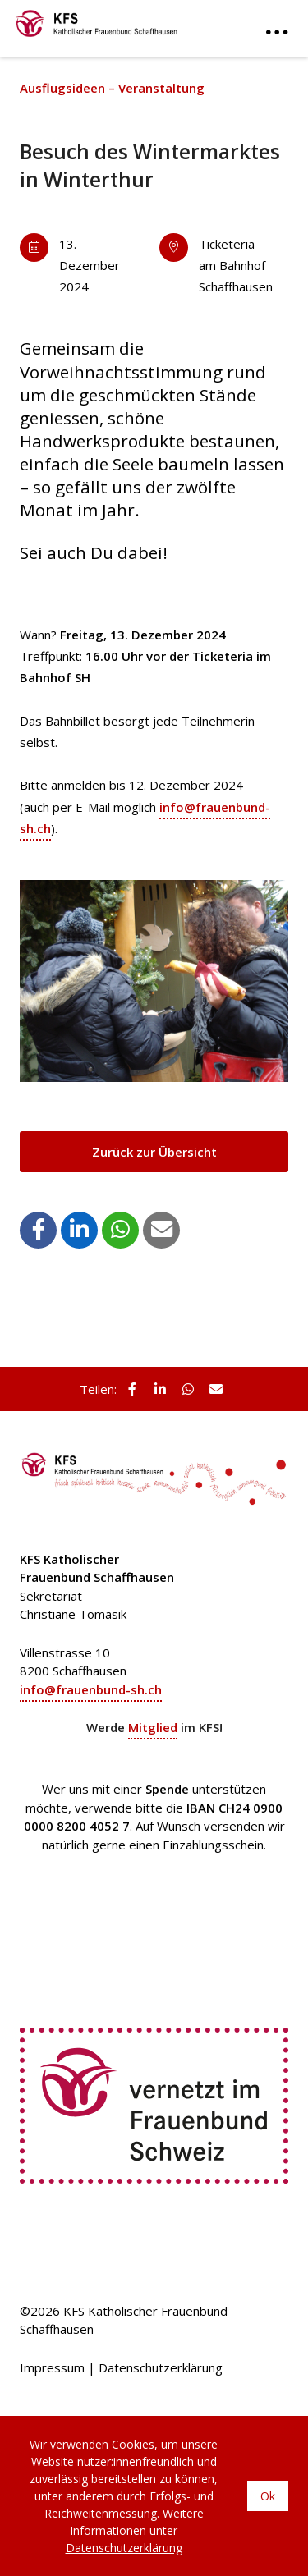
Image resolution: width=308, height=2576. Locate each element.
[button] (38, 1229)
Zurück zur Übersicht (154, 1152)
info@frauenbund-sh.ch (91, 1689)
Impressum (52, 2367)
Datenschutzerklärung (161, 2367)
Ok (267, 2496)
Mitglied (152, 1727)
